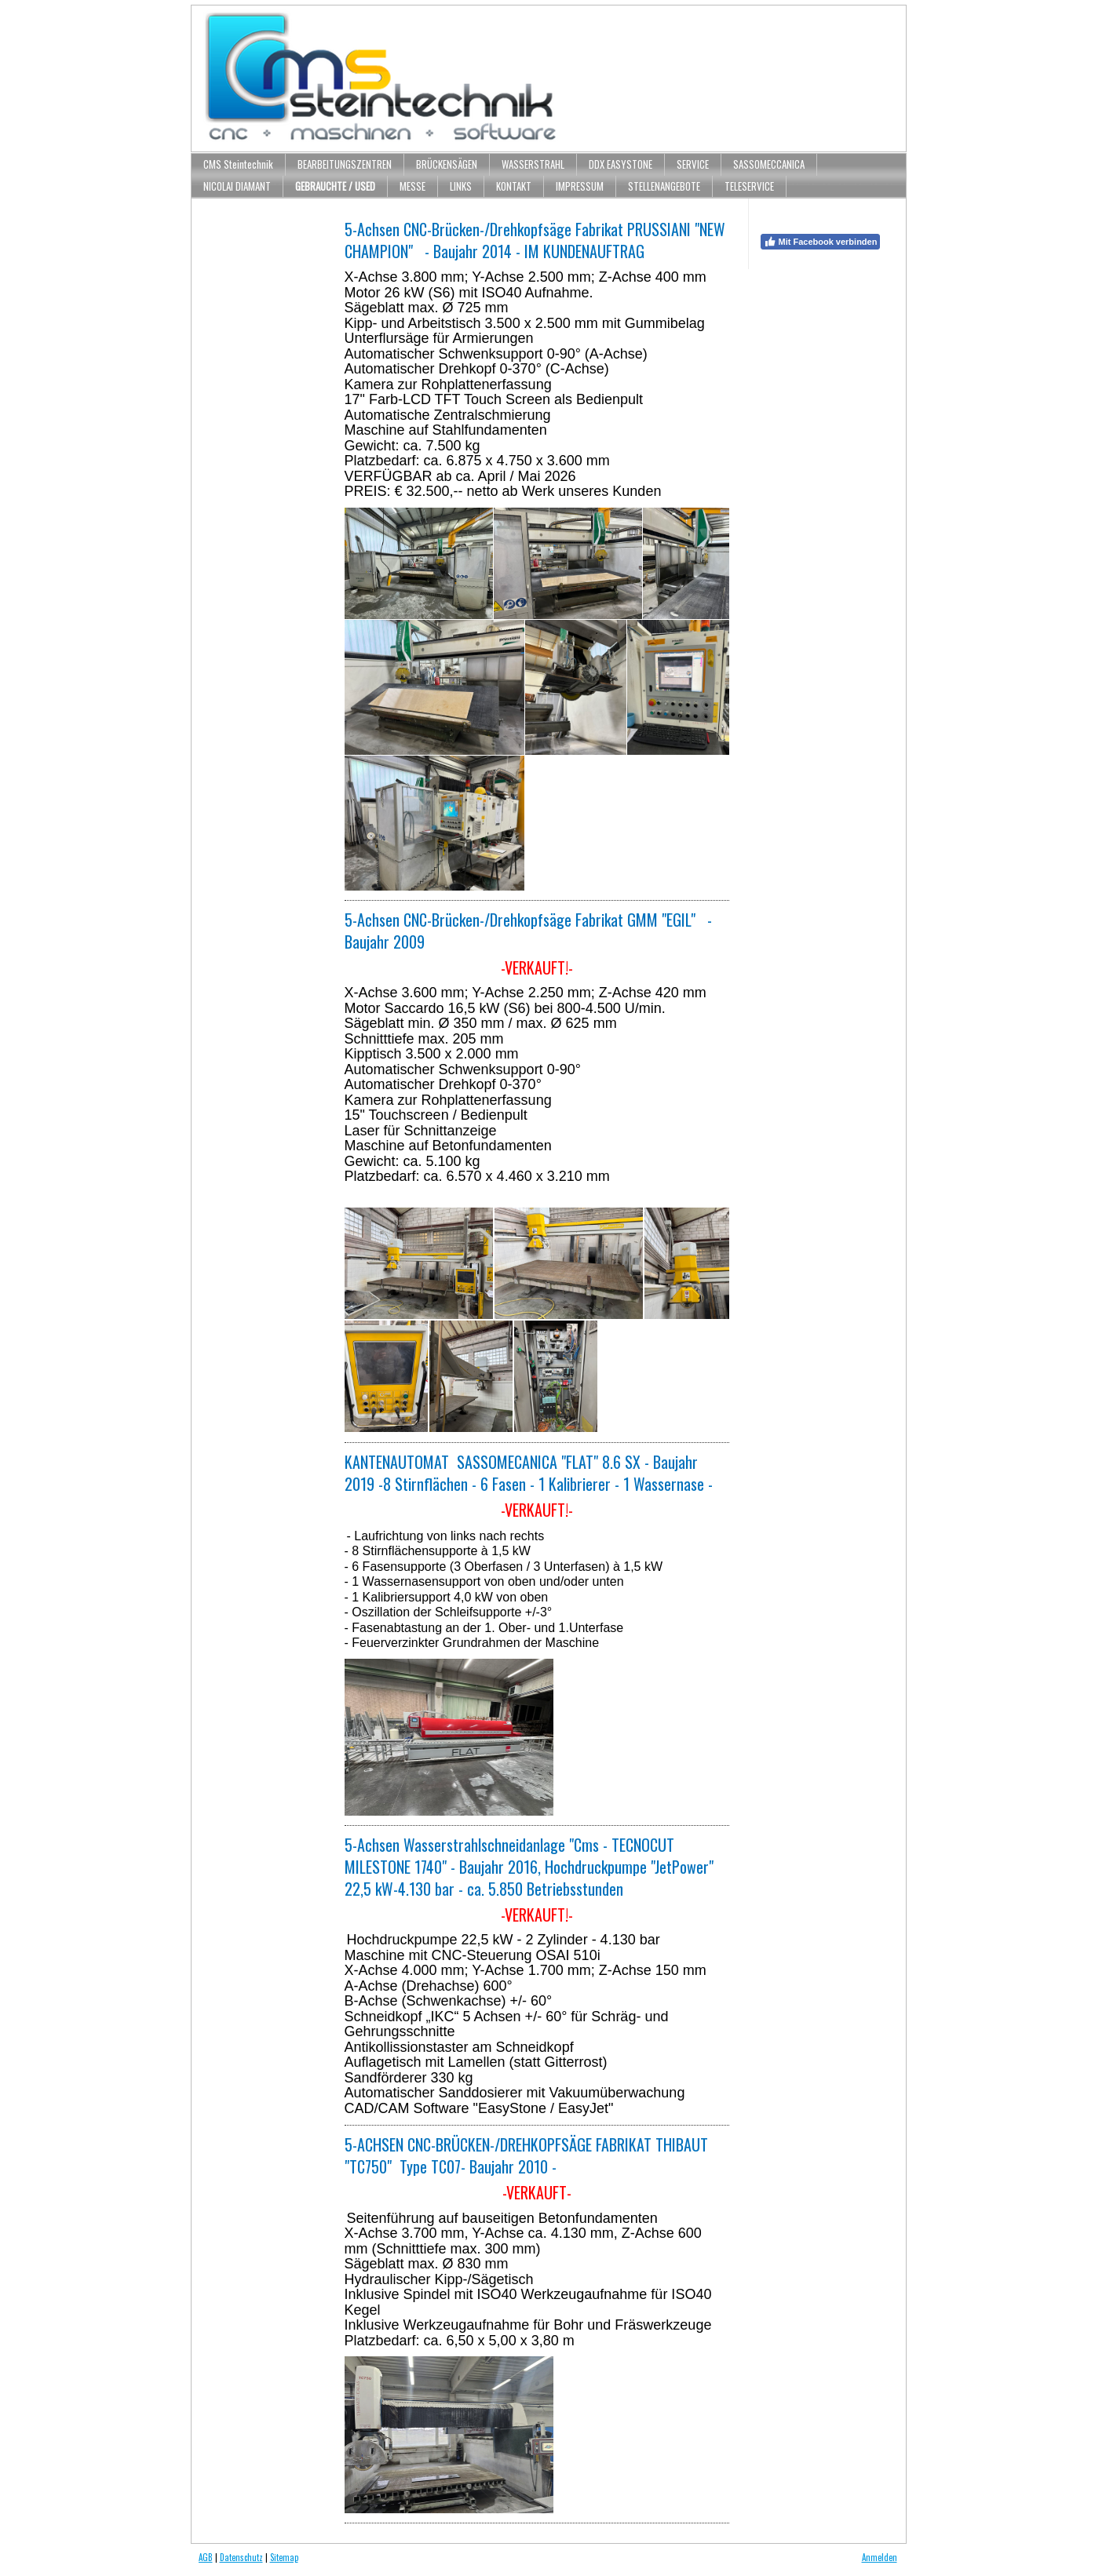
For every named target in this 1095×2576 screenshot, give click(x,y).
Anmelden (879, 2557)
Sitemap (284, 2557)
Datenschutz (241, 2557)
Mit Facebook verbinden (821, 241)
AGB (206, 2557)
